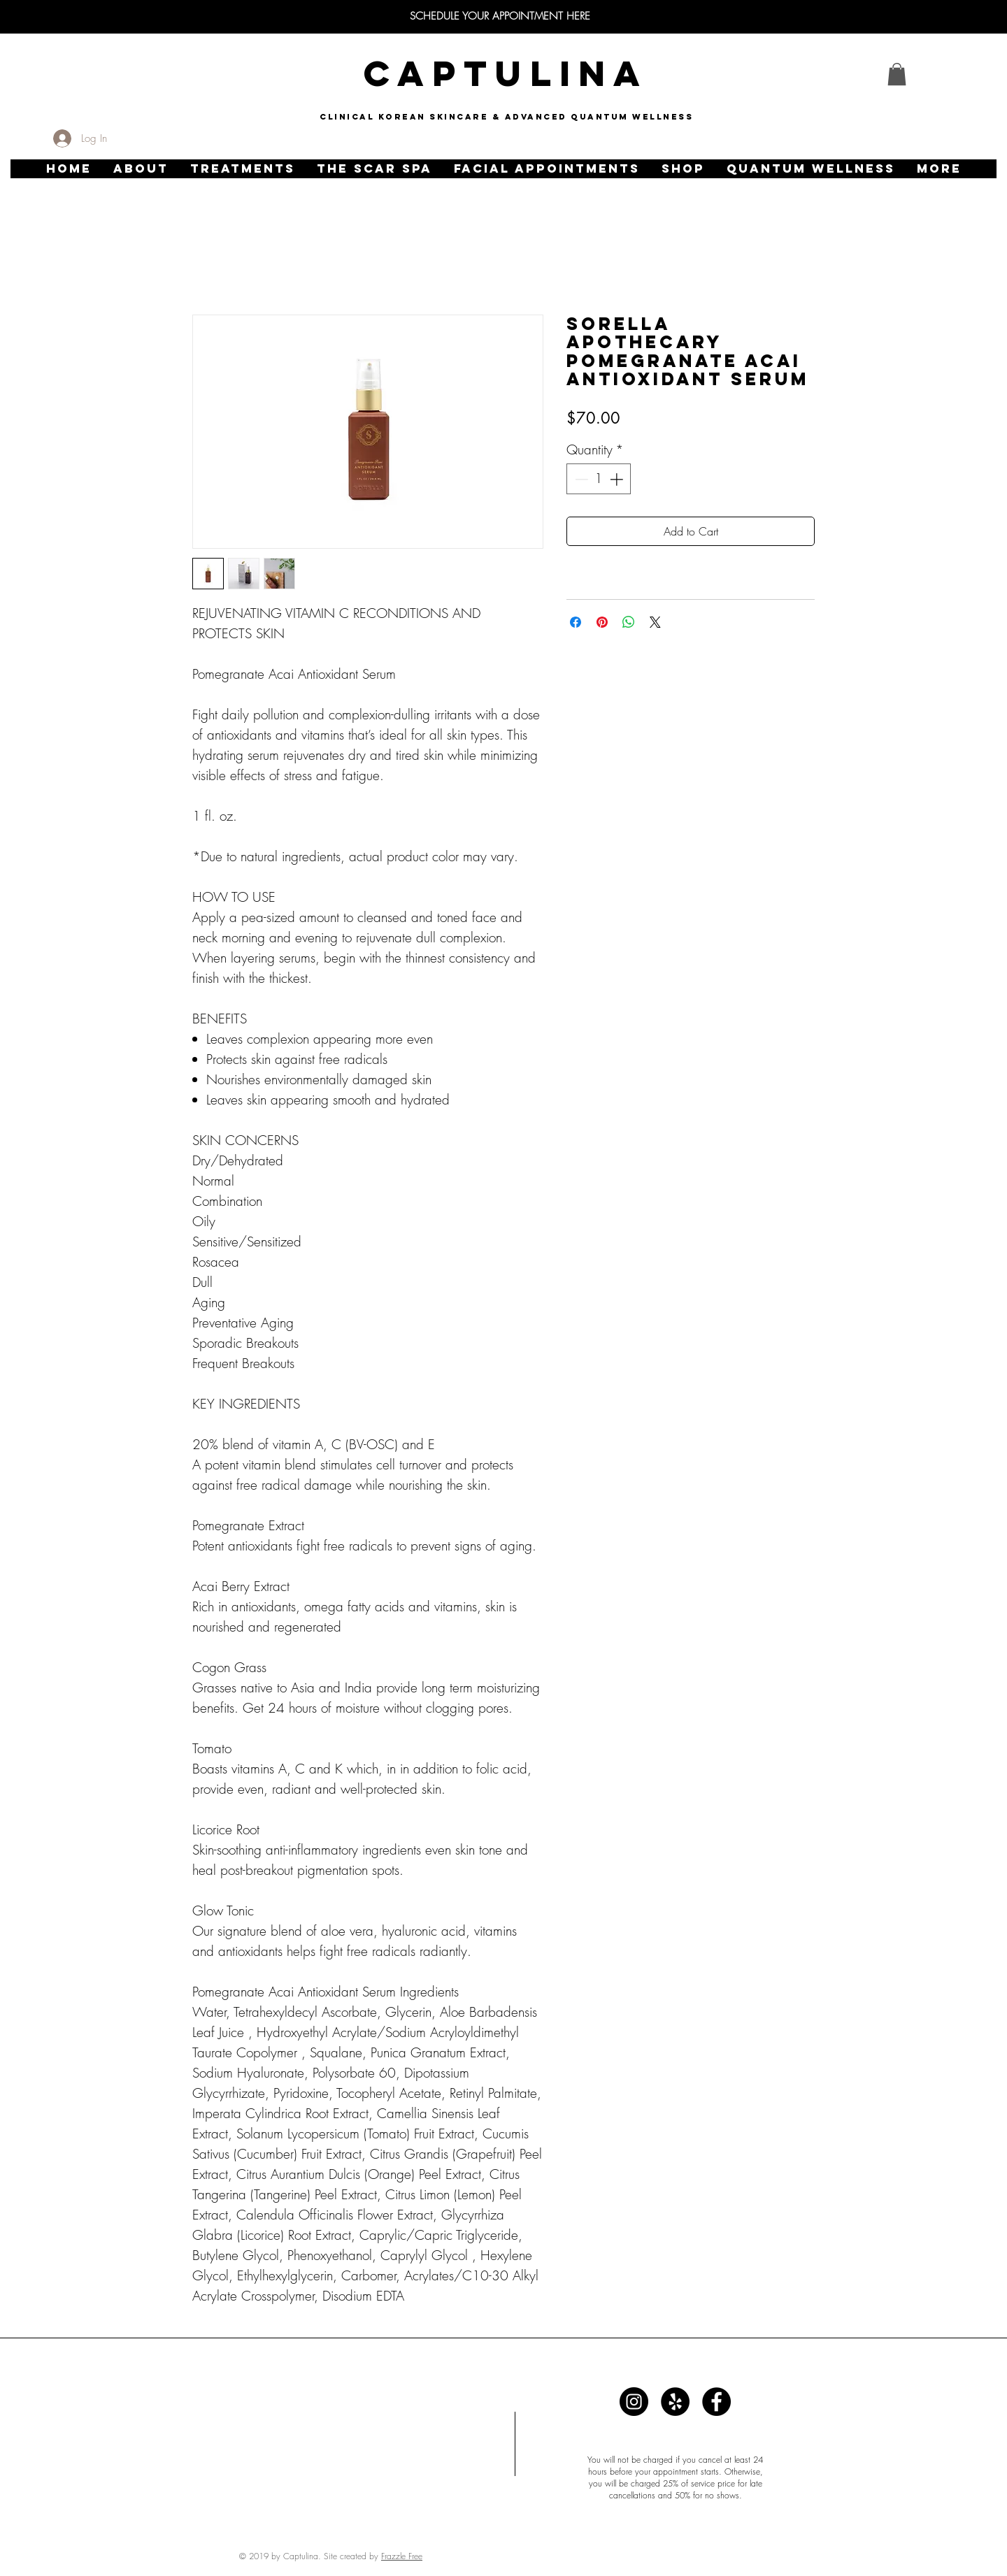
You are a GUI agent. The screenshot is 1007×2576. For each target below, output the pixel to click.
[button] (140, 168)
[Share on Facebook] (575, 622)
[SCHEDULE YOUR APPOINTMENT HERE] (500, 16)
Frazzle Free (401, 2556)
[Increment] (617, 479)
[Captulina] (634, 2401)
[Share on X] (655, 622)
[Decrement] (580, 479)
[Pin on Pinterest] (602, 622)
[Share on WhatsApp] (628, 622)
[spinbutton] (599, 479)
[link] (896, 74)
